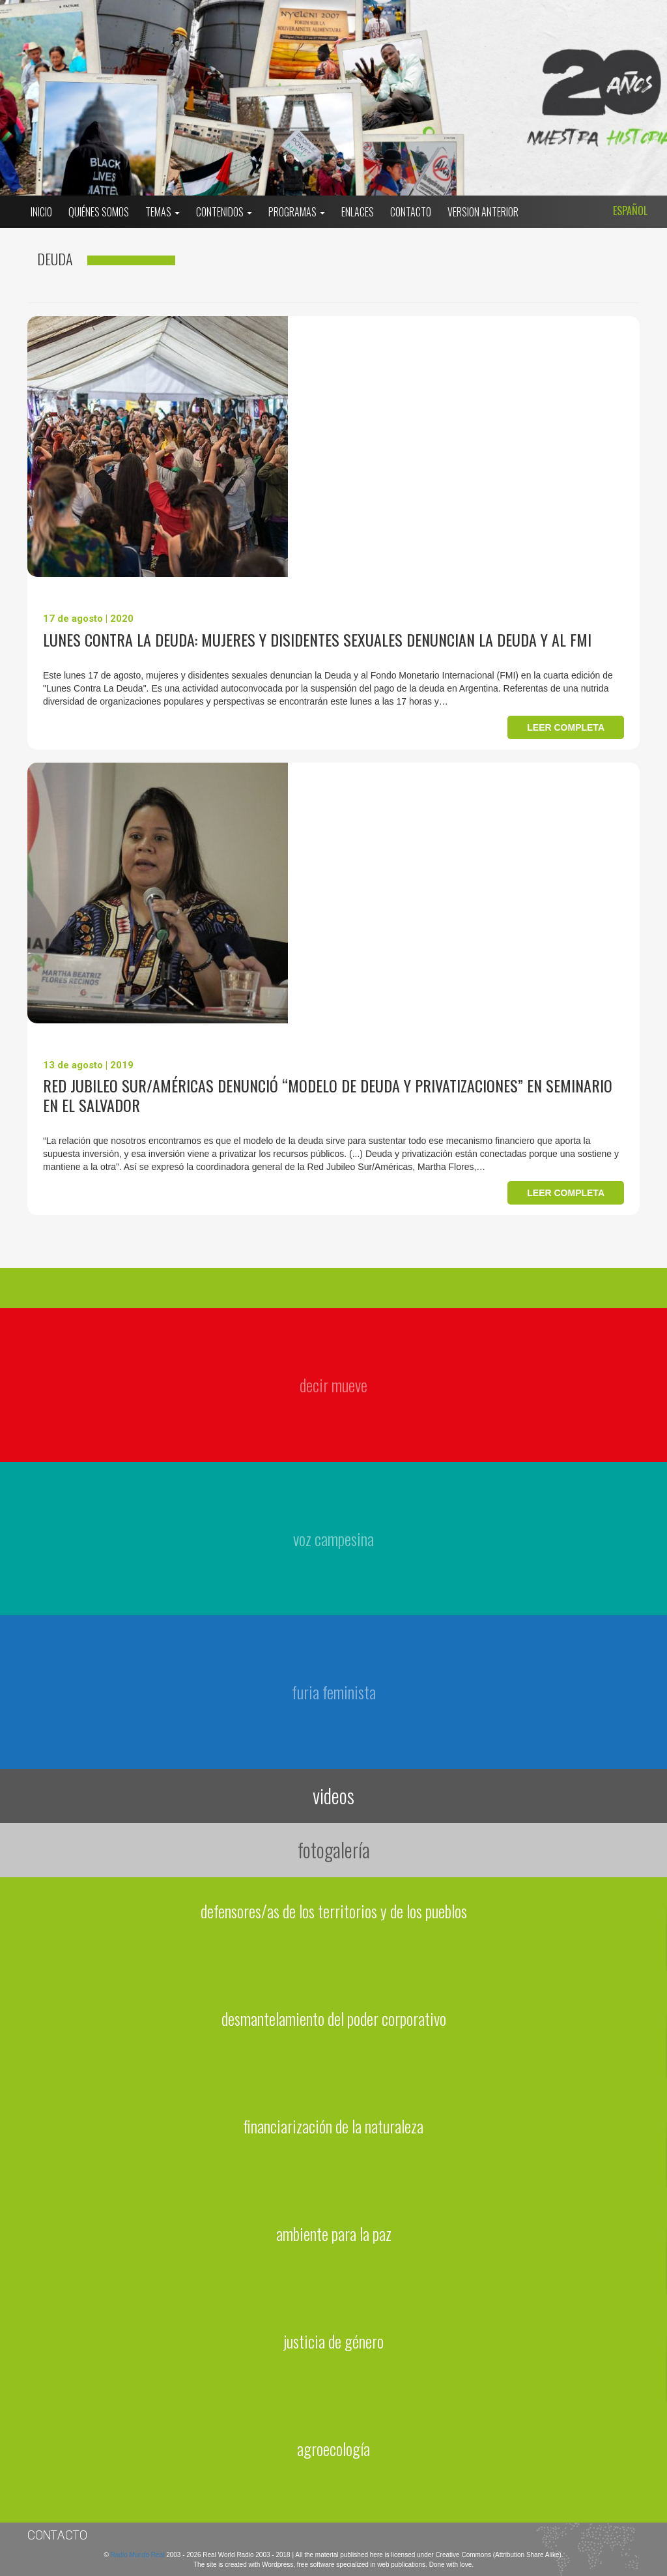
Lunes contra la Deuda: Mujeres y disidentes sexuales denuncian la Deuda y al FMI (317, 639)
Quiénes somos (98, 212)
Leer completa (565, 727)
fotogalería (334, 1849)
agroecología (333, 2449)
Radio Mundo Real (139, 2554)
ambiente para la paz (333, 2233)
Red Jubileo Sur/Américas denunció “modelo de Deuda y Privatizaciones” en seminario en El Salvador (327, 1095)
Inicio (41, 212)
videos (333, 1795)
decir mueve (333, 1385)
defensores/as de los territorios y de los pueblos (334, 1911)
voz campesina (333, 1539)
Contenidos (224, 212)
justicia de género (333, 2341)
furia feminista (334, 1692)
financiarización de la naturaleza (333, 2126)
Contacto (410, 212)
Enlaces (357, 212)
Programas (296, 212)
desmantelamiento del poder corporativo (333, 2018)
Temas (162, 212)
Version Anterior (482, 212)
